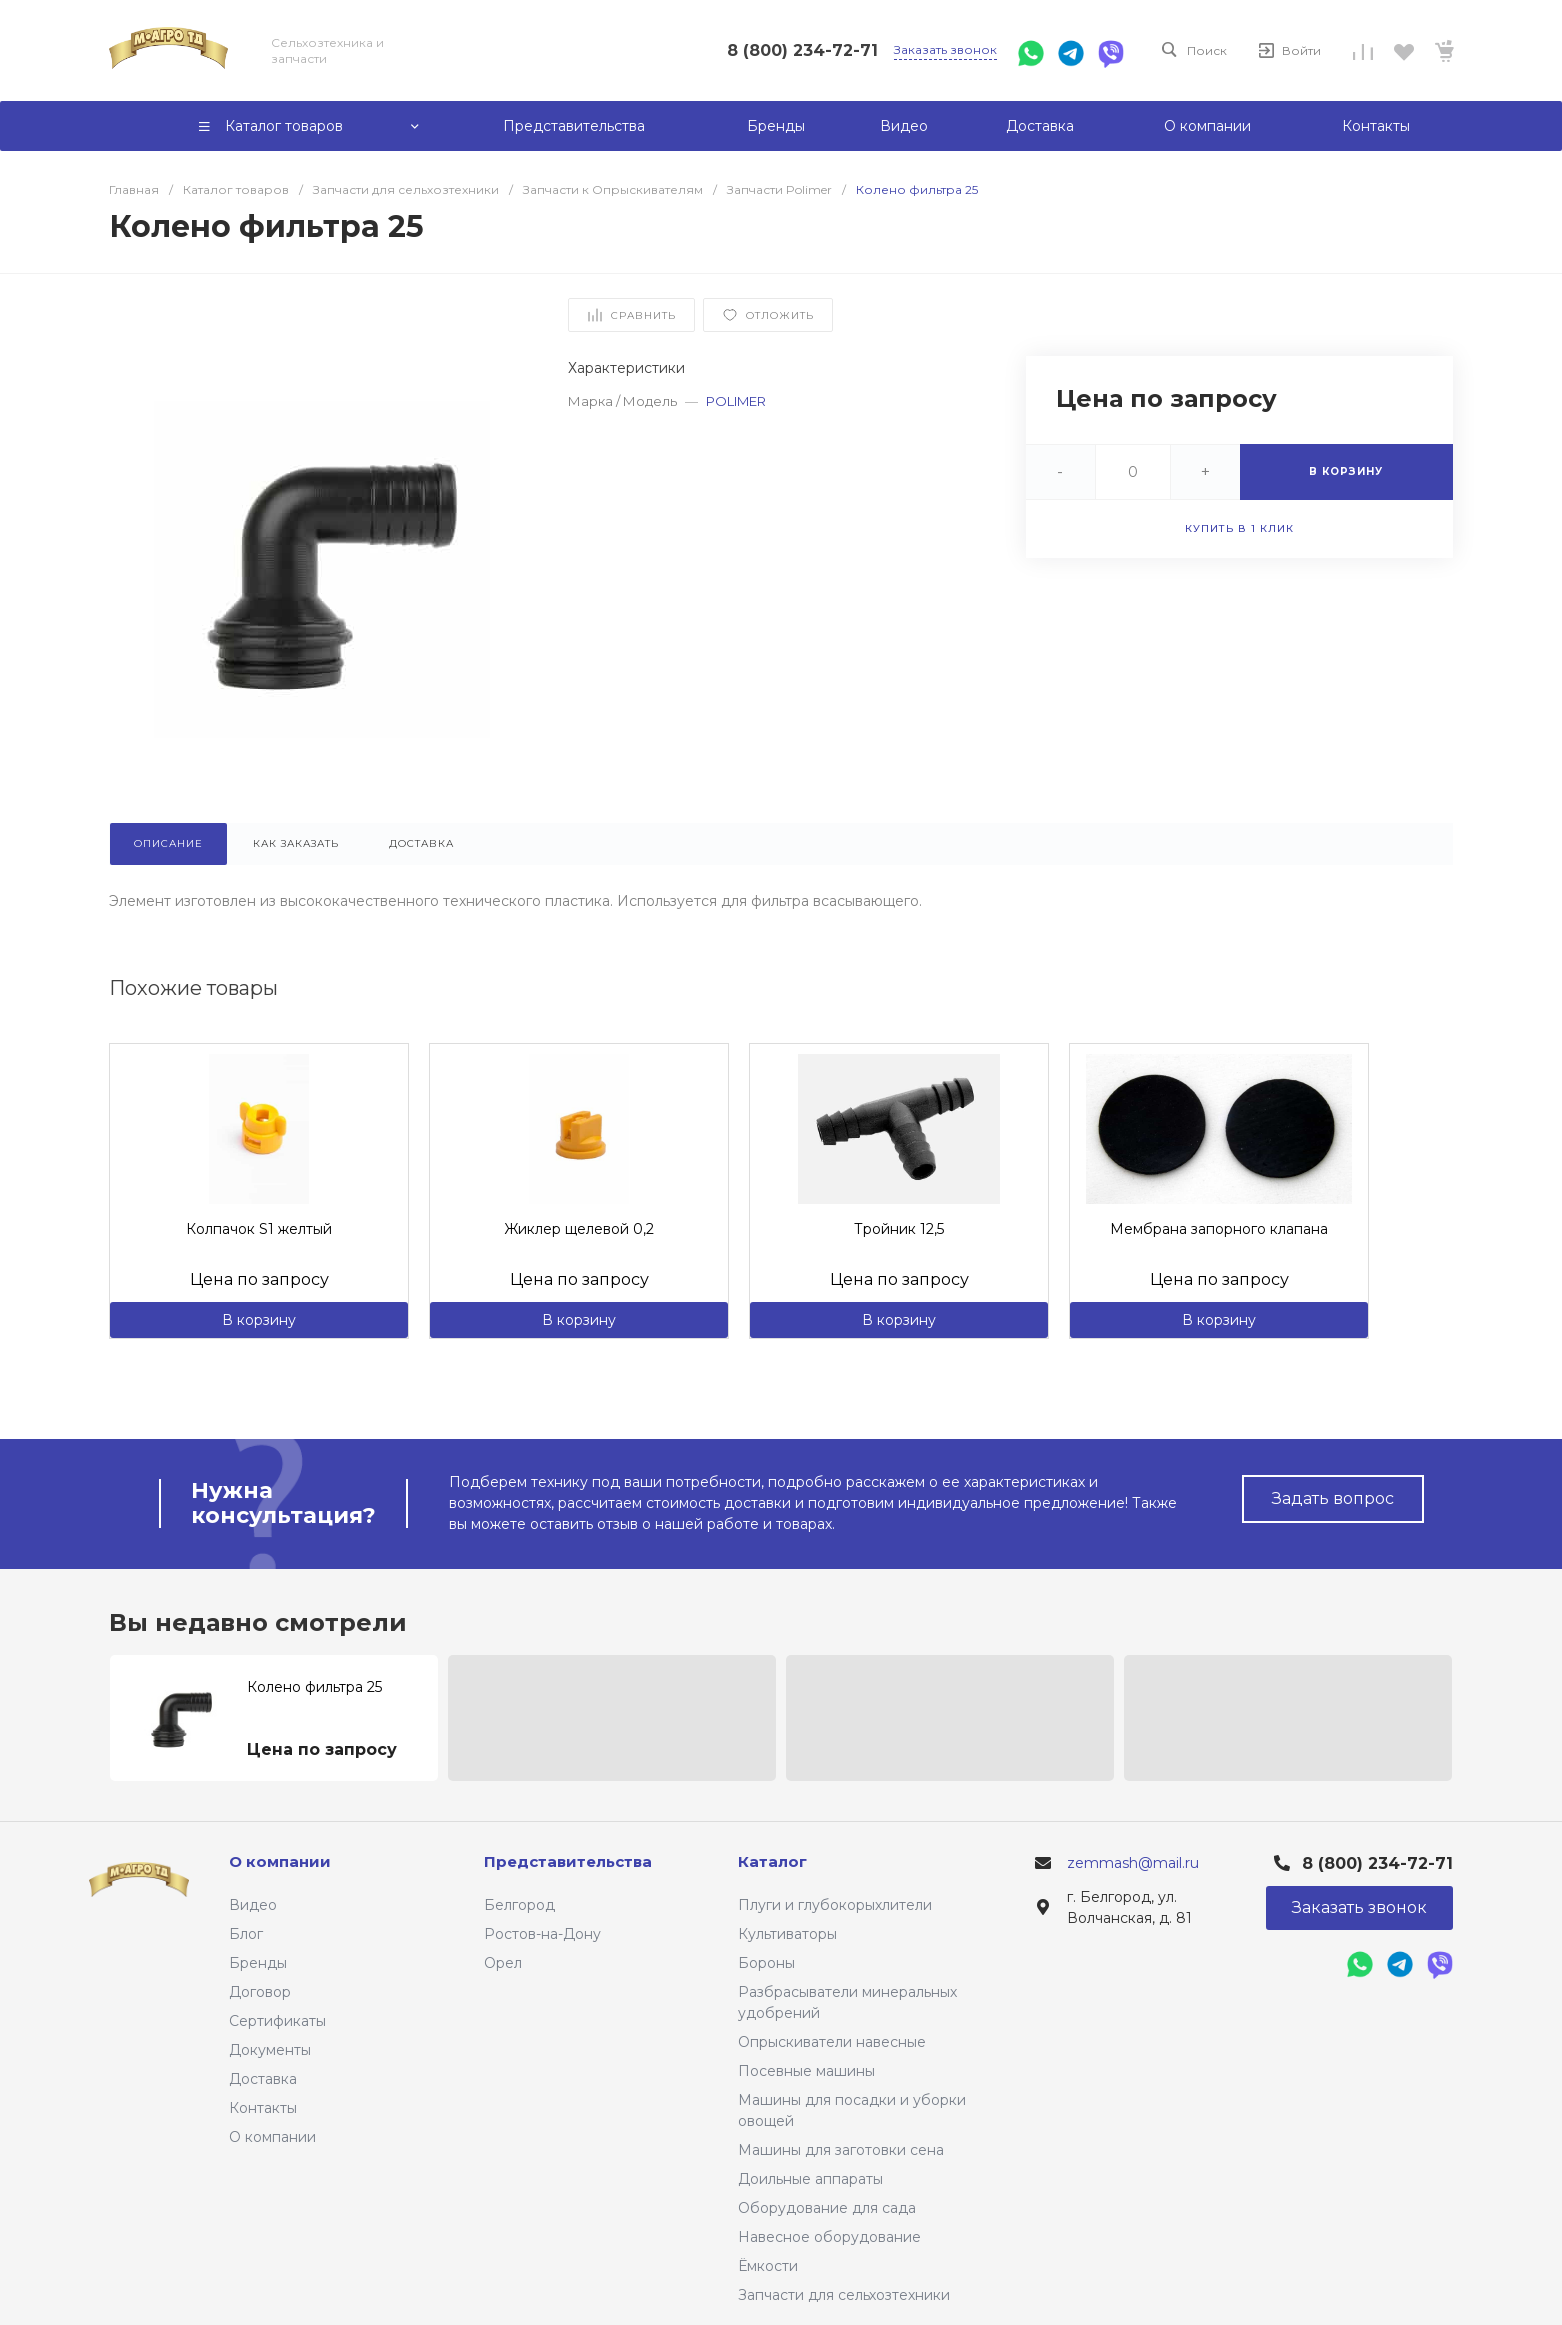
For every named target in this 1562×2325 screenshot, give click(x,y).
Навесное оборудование (829, 2237)
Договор (260, 1992)
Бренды (258, 1963)
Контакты (263, 2108)
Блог (246, 1934)
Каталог (772, 1861)
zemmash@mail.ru (1133, 1863)
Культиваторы (787, 1934)
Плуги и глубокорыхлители (835, 1905)
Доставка (263, 2079)
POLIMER (736, 401)
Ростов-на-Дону (542, 1934)
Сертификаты (277, 2021)
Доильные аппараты (810, 2179)
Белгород (519, 1905)
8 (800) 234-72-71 (802, 50)
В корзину (259, 1320)
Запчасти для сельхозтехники (844, 2295)
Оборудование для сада (827, 2208)
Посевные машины (806, 2071)
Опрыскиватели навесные (832, 2042)
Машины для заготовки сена (841, 2150)
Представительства (568, 1861)
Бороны (766, 1963)
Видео (253, 1905)
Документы (270, 2050)
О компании (272, 2137)
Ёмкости (768, 2266)
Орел (503, 1963)
